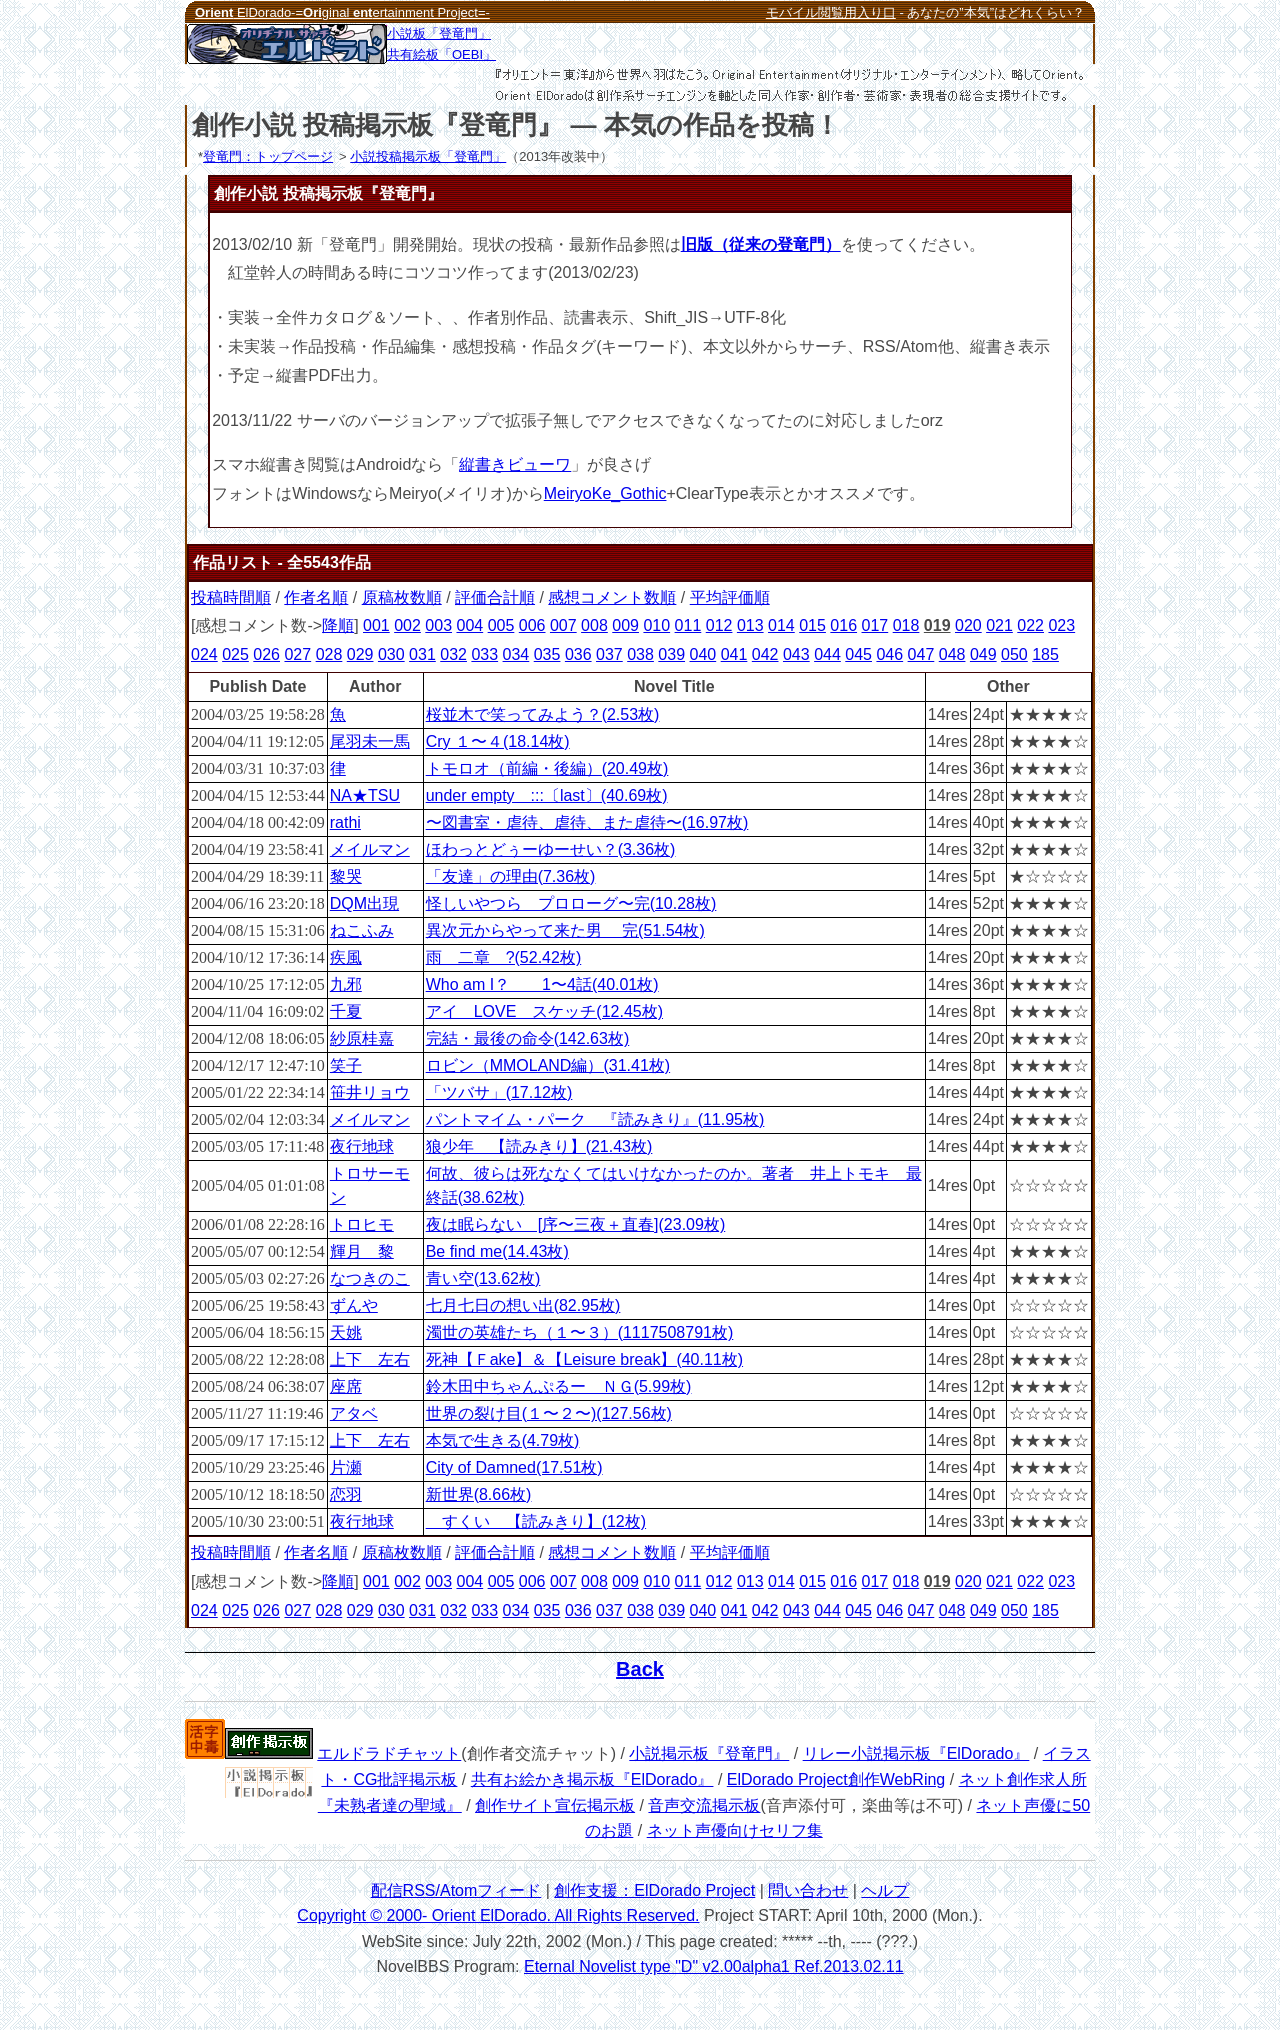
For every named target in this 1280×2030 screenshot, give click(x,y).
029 (360, 654)
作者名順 (316, 597)
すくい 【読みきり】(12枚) (536, 1521)
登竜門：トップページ (268, 156)
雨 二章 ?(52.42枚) (504, 957)
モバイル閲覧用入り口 (831, 12)
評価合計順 (495, 597)
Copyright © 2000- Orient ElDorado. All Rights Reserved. (498, 1915)
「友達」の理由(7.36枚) (511, 876)
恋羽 (346, 1494)
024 (204, 654)
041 (734, 654)
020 (968, 625)
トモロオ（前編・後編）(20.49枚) (547, 768)
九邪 (346, 984)
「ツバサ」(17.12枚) (499, 1092)
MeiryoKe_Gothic (605, 493)
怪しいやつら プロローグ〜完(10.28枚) (571, 903)
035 (547, 654)
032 (453, 654)
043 (796, 654)
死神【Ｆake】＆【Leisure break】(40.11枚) (584, 1359)
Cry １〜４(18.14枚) (498, 741)
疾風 (346, 957)
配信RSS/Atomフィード (456, 1890)
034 (516, 654)
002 (407, 625)
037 (609, 654)
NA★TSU (365, 795)
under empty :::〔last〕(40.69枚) (547, 795)
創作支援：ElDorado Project (654, 1890)
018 (906, 625)
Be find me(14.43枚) (497, 1251)
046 (889, 654)
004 (469, 625)
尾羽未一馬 (370, 741)
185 (1045, 654)
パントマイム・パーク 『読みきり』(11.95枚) (595, 1119)
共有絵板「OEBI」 (441, 54)
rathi (345, 822)
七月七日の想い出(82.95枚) (523, 1305)
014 (781, 625)
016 (843, 625)
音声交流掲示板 (704, 1805)
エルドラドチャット (389, 1753)
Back (640, 1669)
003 (438, 625)
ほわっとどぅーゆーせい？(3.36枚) (551, 849)
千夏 (346, 1011)
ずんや (354, 1305)
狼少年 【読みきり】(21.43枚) (539, 1146)
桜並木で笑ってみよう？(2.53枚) (543, 714)
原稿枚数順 (402, 597)
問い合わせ (808, 1890)
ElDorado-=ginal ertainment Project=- (342, 12)
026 (266, 654)
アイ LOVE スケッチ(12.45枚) (544, 1011)
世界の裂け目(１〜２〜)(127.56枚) (549, 1413)
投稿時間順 (231, 597)
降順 (338, 625)
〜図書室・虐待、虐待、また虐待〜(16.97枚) (587, 822)
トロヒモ (362, 1224)
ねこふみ (362, 930)
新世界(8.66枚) (479, 1494)
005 (501, 625)
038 (640, 654)
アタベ (354, 1413)
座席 (346, 1386)
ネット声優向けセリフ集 (735, 1830)
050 (1014, 654)
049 (983, 654)
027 (297, 654)
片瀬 (346, 1467)
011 (688, 625)
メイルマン (370, 849)
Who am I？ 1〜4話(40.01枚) (542, 984)
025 (235, 654)
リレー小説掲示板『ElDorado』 (916, 1753)
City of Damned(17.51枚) (514, 1467)
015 (812, 625)
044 (827, 654)
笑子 (346, 1065)
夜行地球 (362, 1146)
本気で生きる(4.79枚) (503, 1440)
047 (921, 654)
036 (578, 654)
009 (625, 625)
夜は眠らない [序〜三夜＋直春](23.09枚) (576, 1224)
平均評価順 (730, 597)
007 (563, 625)
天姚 (346, 1332)
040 (703, 654)
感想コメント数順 (612, 597)
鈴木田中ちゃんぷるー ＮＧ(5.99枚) (559, 1386)
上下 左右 (370, 1359)
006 (532, 625)
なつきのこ (370, 1278)
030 (391, 654)
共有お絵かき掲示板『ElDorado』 (592, 1779)
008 (594, 625)
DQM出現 (364, 903)
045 (858, 654)
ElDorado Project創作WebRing (836, 1779)
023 (1061, 625)
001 (376, 625)
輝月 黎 (362, 1251)
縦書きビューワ (515, 464)
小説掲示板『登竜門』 (709, 1753)
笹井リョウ (370, 1092)
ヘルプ (885, 1890)
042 (765, 654)
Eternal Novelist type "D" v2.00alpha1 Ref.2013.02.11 (714, 1966)
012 (719, 625)
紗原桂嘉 (362, 1038)
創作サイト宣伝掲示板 (555, 1805)
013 (750, 625)
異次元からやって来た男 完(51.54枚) (565, 930)
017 (875, 625)
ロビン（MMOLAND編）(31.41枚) (548, 1065)
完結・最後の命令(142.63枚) (528, 1038)
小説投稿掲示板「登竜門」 (428, 156)
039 (671, 654)
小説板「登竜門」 (439, 33)
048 (952, 654)
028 (329, 654)
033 (484, 654)
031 (422, 654)
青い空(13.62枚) (483, 1278)
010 (656, 625)
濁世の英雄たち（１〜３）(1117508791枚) (580, 1332)
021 (999, 625)
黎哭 (346, 876)
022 (1030, 625)
